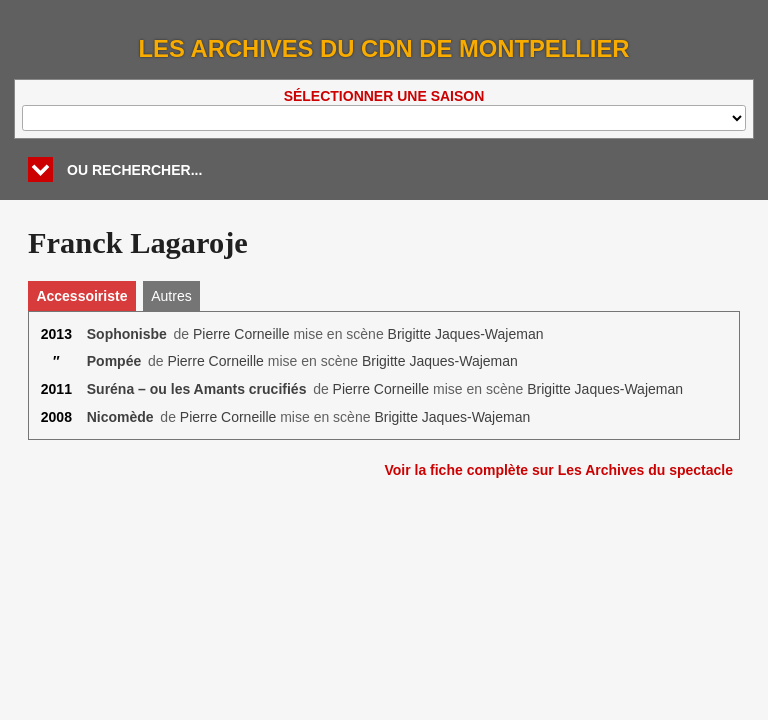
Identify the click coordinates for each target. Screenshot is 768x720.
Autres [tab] (171, 296)
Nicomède (120, 417)
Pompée (114, 361)
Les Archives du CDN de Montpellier (384, 48)
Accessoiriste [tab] (81, 296)
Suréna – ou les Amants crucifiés (197, 389)
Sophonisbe (127, 334)
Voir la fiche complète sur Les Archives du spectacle (558, 470)
